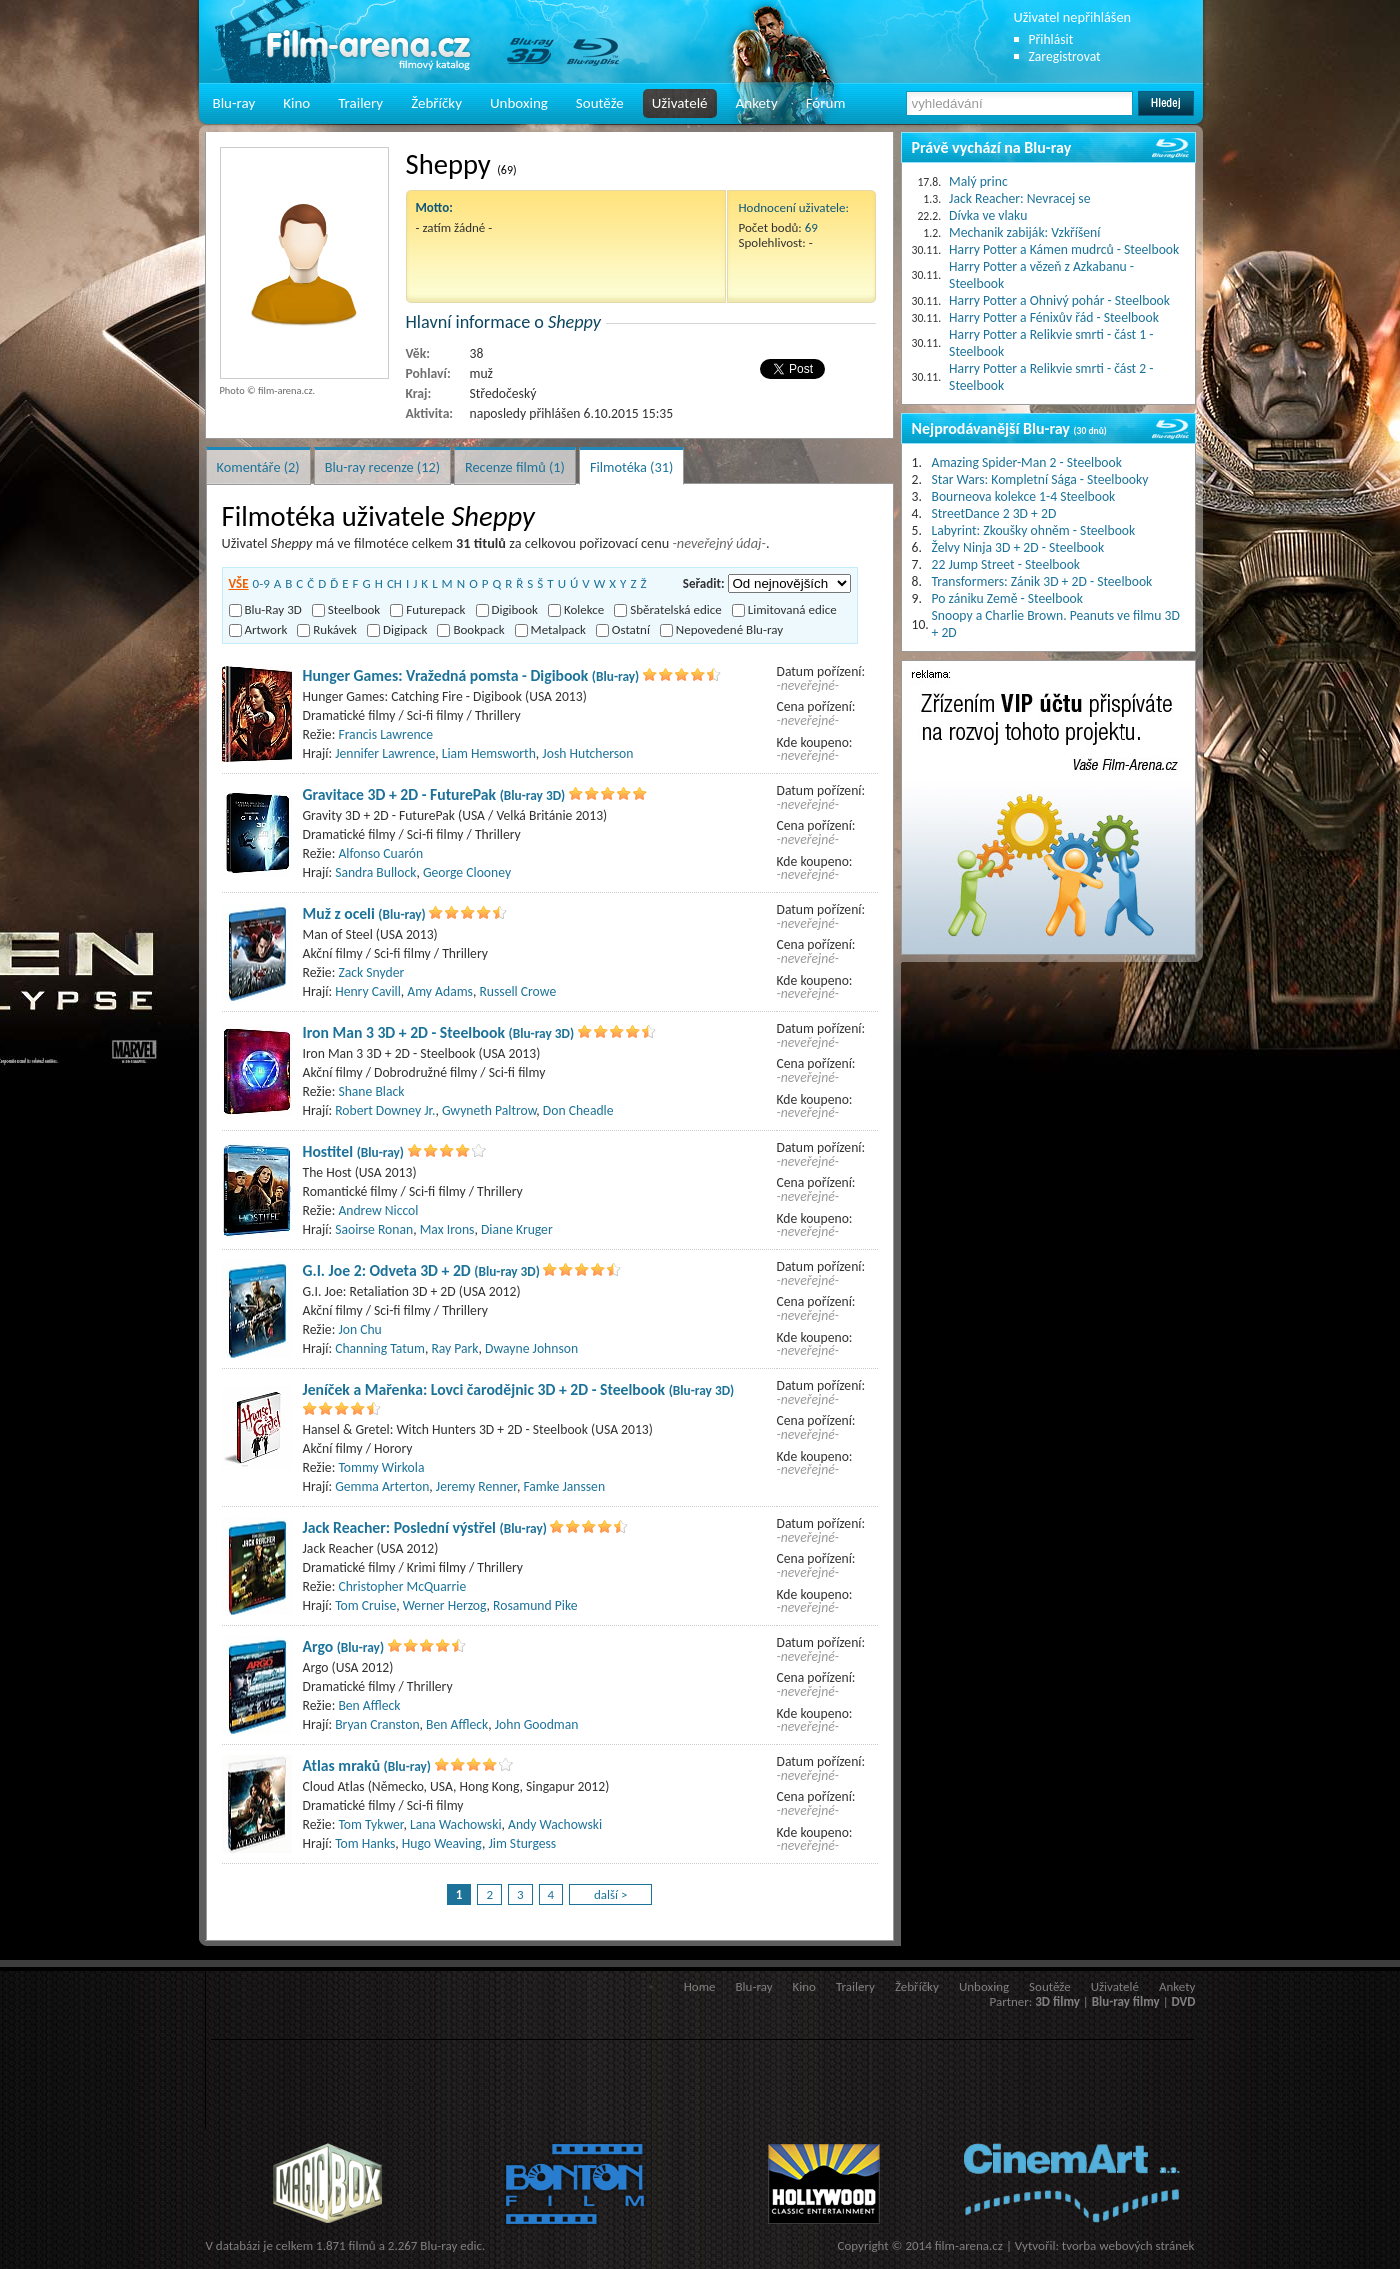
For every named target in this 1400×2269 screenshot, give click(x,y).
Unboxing (519, 103)
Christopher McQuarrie (402, 1586)
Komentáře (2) (258, 467)
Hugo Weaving (442, 1843)
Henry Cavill (368, 991)
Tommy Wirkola (381, 1467)
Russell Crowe (517, 991)
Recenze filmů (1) (515, 467)
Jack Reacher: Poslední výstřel (425, 1527)
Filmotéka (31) (631, 467)
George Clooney (467, 872)
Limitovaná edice (784, 609)
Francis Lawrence (385, 734)
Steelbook (346, 609)
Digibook (507, 609)
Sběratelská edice (667, 609)
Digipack (397, 629)
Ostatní (623, 629)
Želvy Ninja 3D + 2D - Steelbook (1018, 547)
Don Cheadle (578, 1110)
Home (700, 1986)
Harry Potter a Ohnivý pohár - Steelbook (1059, 300)
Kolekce (576, 609)
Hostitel (354, 1151)
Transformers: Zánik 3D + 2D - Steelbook (1042, 581)
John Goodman (537, 1724)
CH (394, 583)
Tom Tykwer (370, 1824)
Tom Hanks (365, 1843)
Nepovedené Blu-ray (721, 629)
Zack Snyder (371, 972)
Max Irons (447, 1229)
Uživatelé (680, 103)
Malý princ (978, 181)
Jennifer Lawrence (385, 753)
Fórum (826, 103)
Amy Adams (440, 991)
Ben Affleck (369, 1705)
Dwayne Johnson (531, 1348)
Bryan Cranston (377, 1724)
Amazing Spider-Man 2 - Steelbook (1027, 462)
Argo (344, 1646)
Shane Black (371, 1091)
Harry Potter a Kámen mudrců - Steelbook (1064, 249)
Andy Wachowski (555, 1824)
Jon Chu (359, 1329)
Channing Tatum (380, 1348)
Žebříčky (436, 103)
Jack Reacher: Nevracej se (1019, 198)
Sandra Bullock (375, 872)
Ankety (757, 103)
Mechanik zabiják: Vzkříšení (1024, 232)
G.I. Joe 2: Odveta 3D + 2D (421, 1270)
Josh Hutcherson (587, 753)
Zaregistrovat (1065, 56)
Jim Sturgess (522, 1843)
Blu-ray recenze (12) (382, 467)
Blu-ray (234, 103)
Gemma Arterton (382, 1486)
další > (611, 1894)
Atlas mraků (367, 1765)
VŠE (239, 583)
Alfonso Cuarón (380, 853)
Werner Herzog (445, 1605)
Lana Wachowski (456, 1824)
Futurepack (427, 609)
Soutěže (600, 103)
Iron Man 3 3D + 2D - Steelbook (439, 1032)
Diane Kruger (517, 1229)
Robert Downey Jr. (385, 1110)
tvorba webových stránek (1128, 2245)
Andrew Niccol (378, 1210)
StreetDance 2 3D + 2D (994, 513)
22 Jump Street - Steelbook (1006, 564)
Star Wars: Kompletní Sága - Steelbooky (1040, 479)
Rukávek (327, 629)
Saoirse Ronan (374, 1229)
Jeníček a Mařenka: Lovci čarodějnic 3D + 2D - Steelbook (519, 1389)
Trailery (360, 103)
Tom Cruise (365, 1605)
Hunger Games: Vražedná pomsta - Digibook (471, 675)
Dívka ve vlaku (988, 215)
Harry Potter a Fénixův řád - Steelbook (1054, 317)
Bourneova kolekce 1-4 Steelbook (1024, 496)
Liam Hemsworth (489, 753)
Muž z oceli (364, 913)
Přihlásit (1051, 39)
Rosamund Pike (535, 1605)
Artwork (258, 629)
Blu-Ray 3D (265, 609)
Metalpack (550, 629)
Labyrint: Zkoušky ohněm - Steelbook (1034, 530)
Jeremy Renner (476, 1486)
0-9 (261, 583)
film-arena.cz (969, 2245)
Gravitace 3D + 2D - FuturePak (434, 794)
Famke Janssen (564, 1486)
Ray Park (454, 1348)
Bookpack (470, 629)
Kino (296, 103)
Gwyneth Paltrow (489, 1110)
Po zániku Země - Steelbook (1007, 598)
